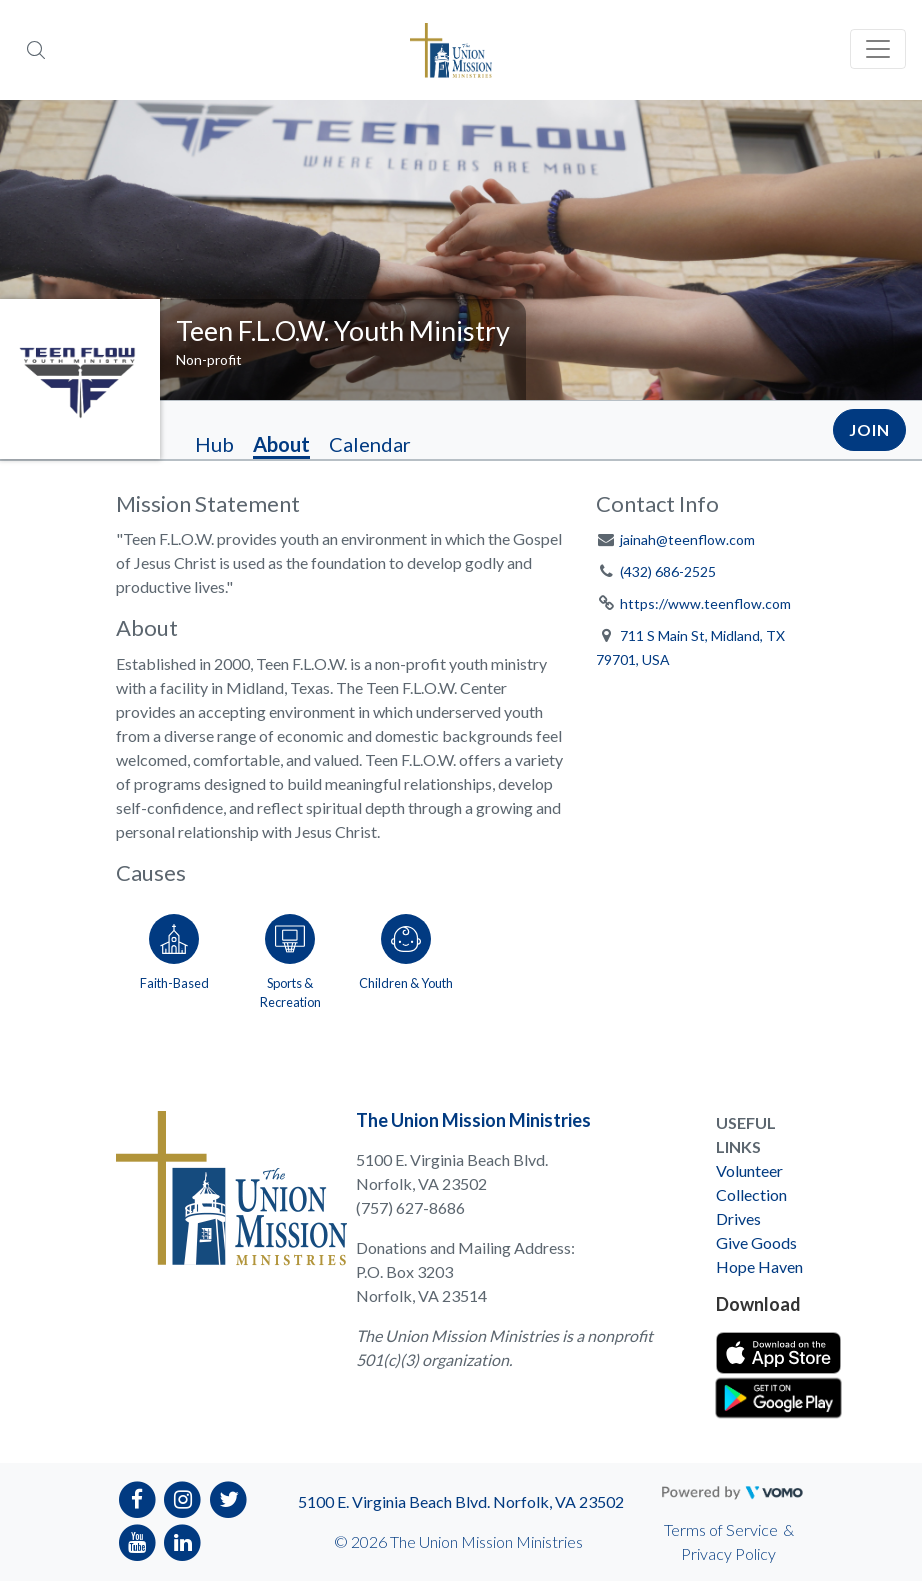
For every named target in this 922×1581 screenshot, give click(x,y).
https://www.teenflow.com (705, 603)
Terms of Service (721, 1529)
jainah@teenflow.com (687, 539)
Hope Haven (759, 1266)
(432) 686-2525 (668, 571)
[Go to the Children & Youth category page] (406, 958)
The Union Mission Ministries (473, 1120)
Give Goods (756, 1242)
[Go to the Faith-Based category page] (174, 958)
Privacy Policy (728, 1553)
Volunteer (749, 1170)
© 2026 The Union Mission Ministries (458, 1541)
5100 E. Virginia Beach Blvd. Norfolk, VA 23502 (461, 1501)
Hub (214, 444)
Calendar (370, 444)
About (281, 444)
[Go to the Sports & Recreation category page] (290, 958)
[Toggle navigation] (878, 49)
